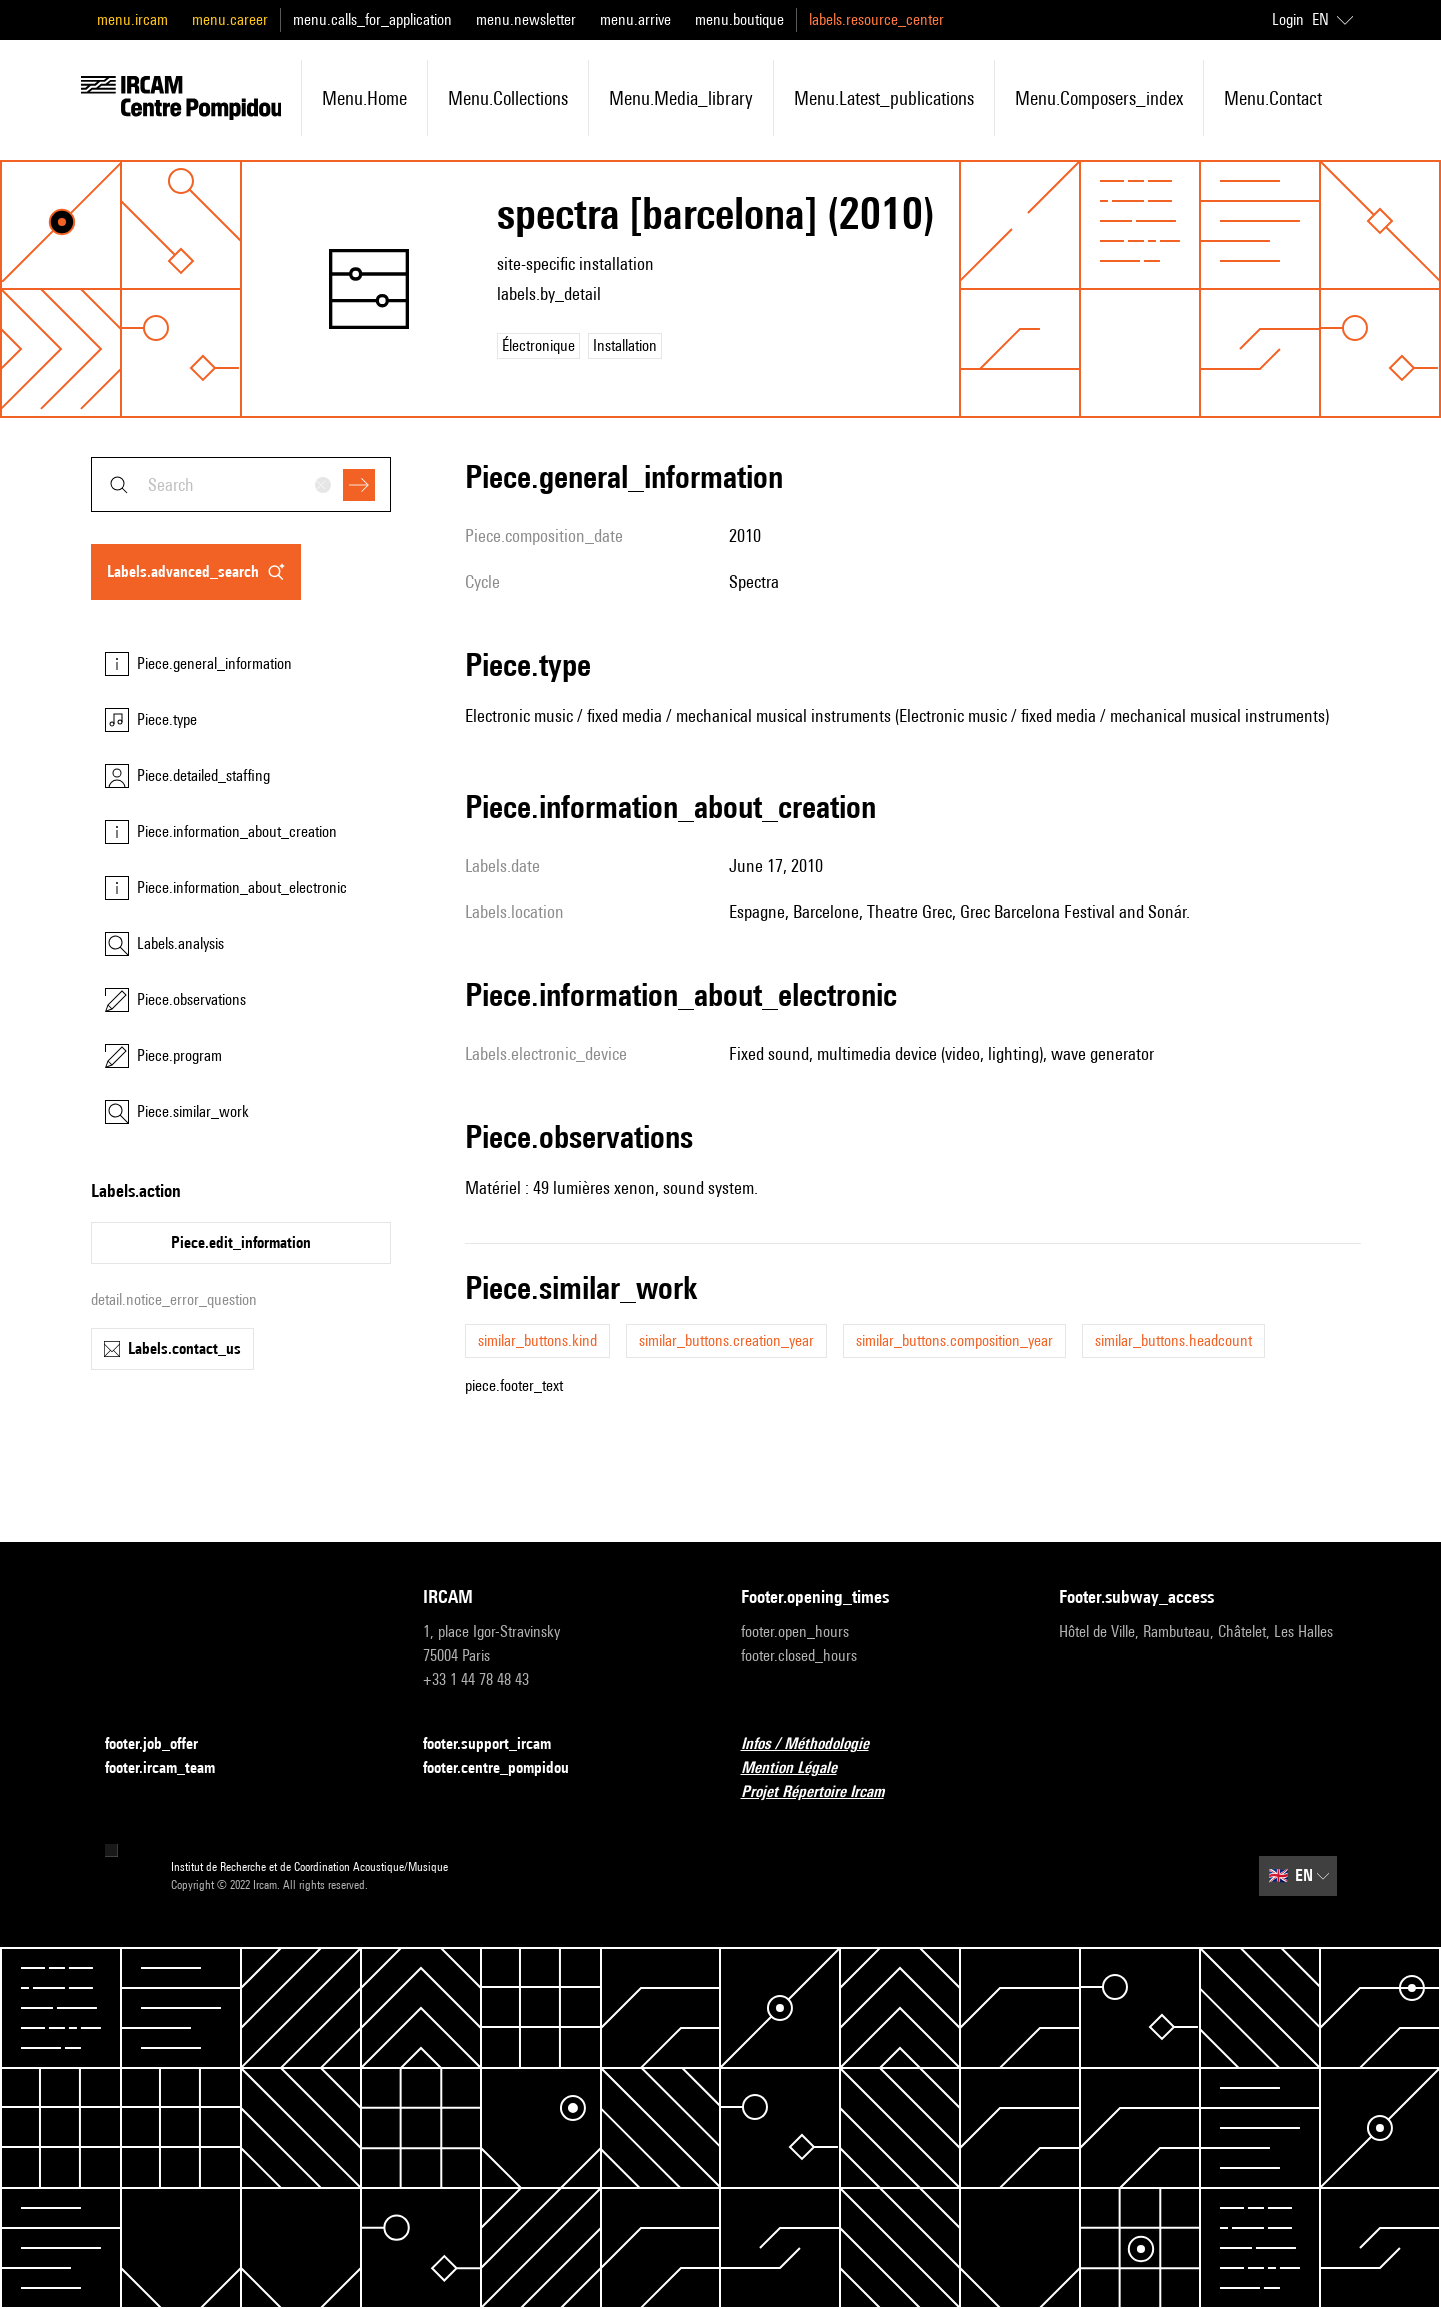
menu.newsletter (526, 19)
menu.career (230, 19)
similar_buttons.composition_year (954, 1340)
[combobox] (241, 484)
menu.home (364, 98)
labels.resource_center (876, 19)
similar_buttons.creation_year (726, 1340)
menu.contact (1273, 98)
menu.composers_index (1099, 98)
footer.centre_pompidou (508, 1768)
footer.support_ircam (499, 1744)
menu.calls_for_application (372, 19)
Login (1288, 19)
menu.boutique (739, 19)
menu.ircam (132, 19)
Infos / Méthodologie (817, 1744)
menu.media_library (681, 98)
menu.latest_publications (884, 98)
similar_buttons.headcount (1173, 1340)
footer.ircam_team (172, 1768)
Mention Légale (801, 1768)
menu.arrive (635, 19)
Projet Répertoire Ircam (824, 1792)
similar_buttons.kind (537, 1340)
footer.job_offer (163, 1744)
